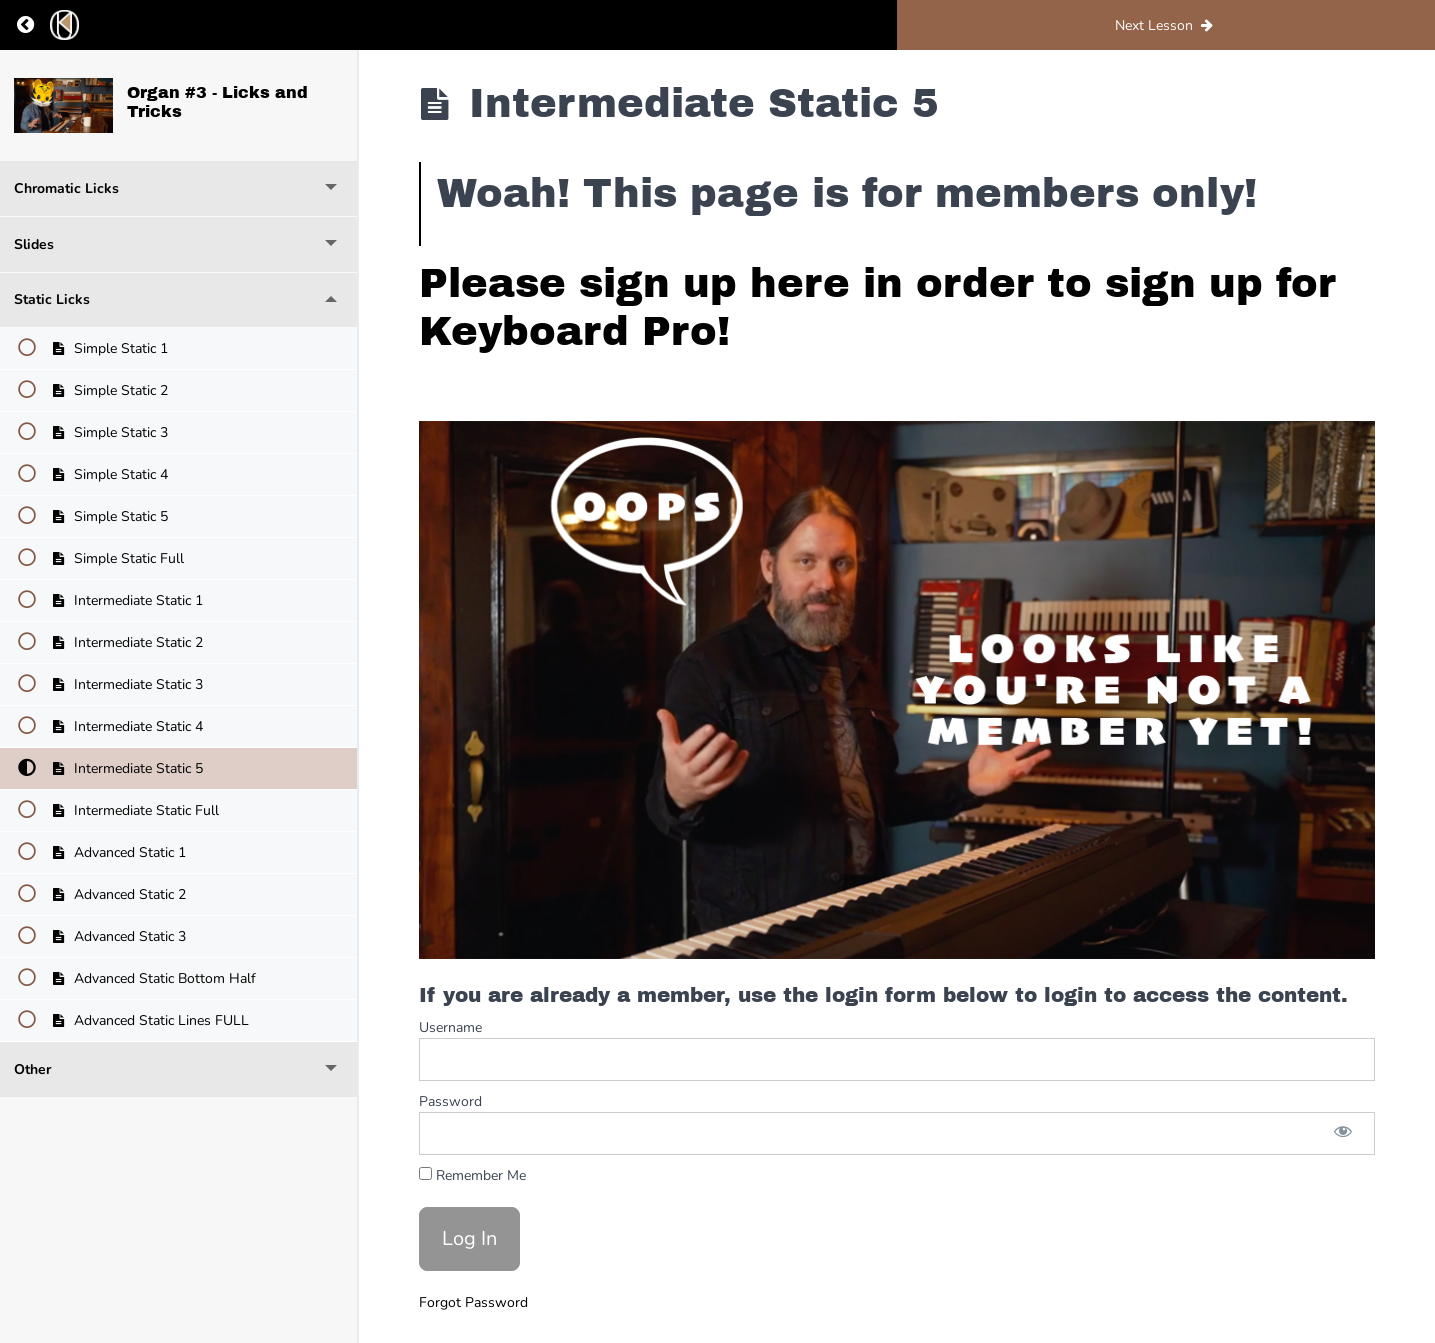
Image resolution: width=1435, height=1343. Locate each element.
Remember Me (472, 1175)
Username (450, 1027)
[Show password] (1343, 1133)
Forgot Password (473, 1302)
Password (450, 1101)
